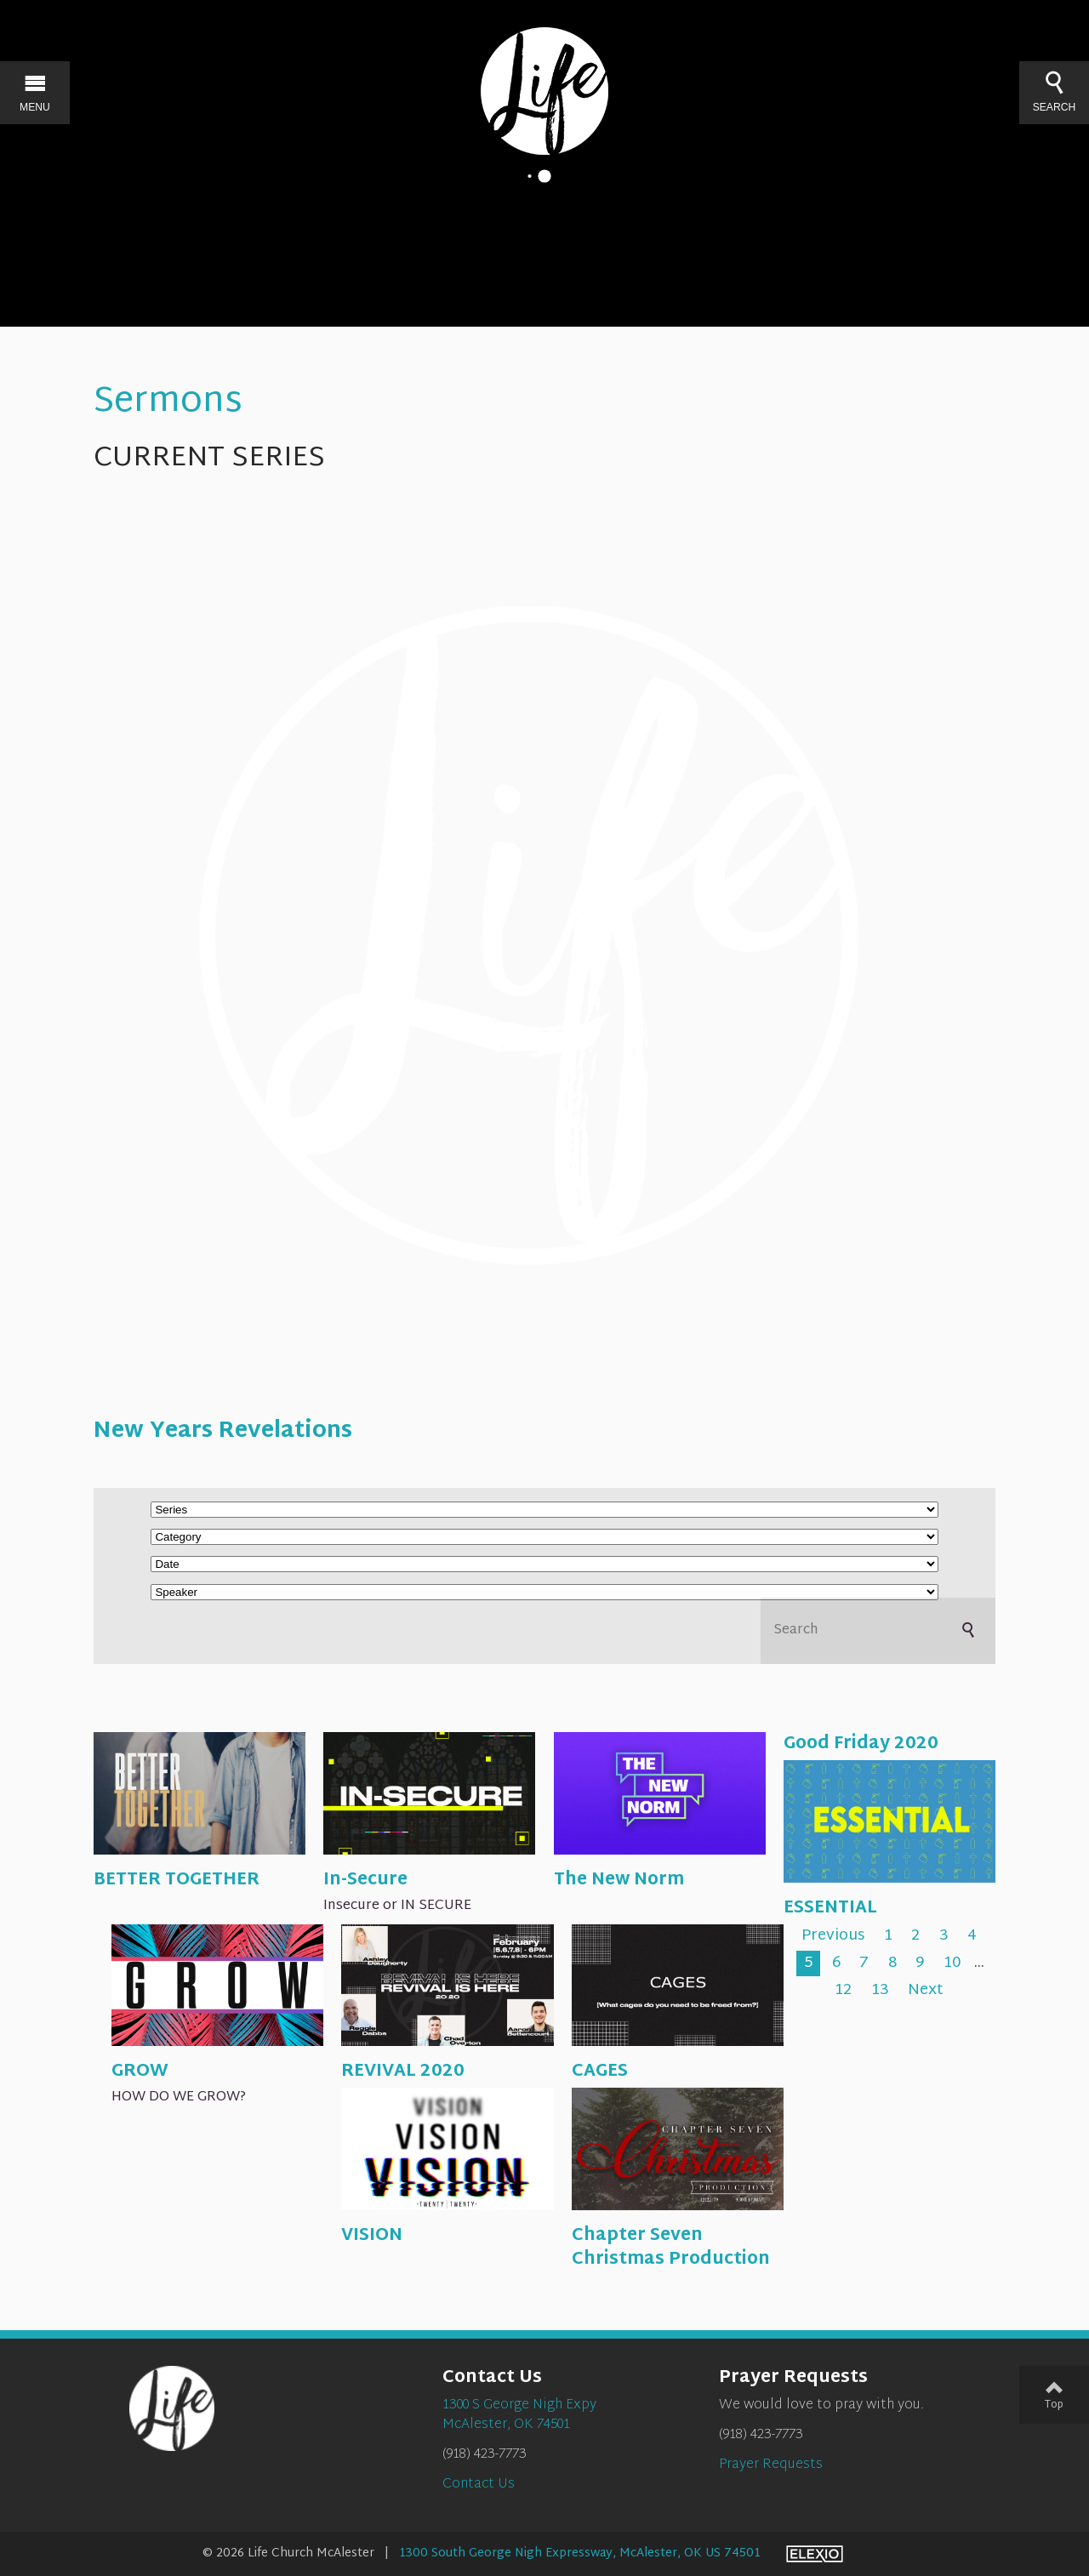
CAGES (600, 2071)
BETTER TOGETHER (176, 1880)
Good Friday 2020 (861, 1744)
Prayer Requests (771, 2465)
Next (926, 1990)
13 (880, 1990)
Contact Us (478, 2484)
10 (952, 1963)
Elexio (814, 2553)
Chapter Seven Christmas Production (671, 2247)
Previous (832, 1937)
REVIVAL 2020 (403, 2071)
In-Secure (365, 1880)
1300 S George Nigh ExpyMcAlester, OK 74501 (519, 2415)
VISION (371, 2235)
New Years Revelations (223, 1431)
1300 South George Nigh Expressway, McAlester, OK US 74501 (580, 2553)
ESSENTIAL (830, 1908)
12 (843, 1990)
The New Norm (619, 1880)
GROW (139, 2071)
